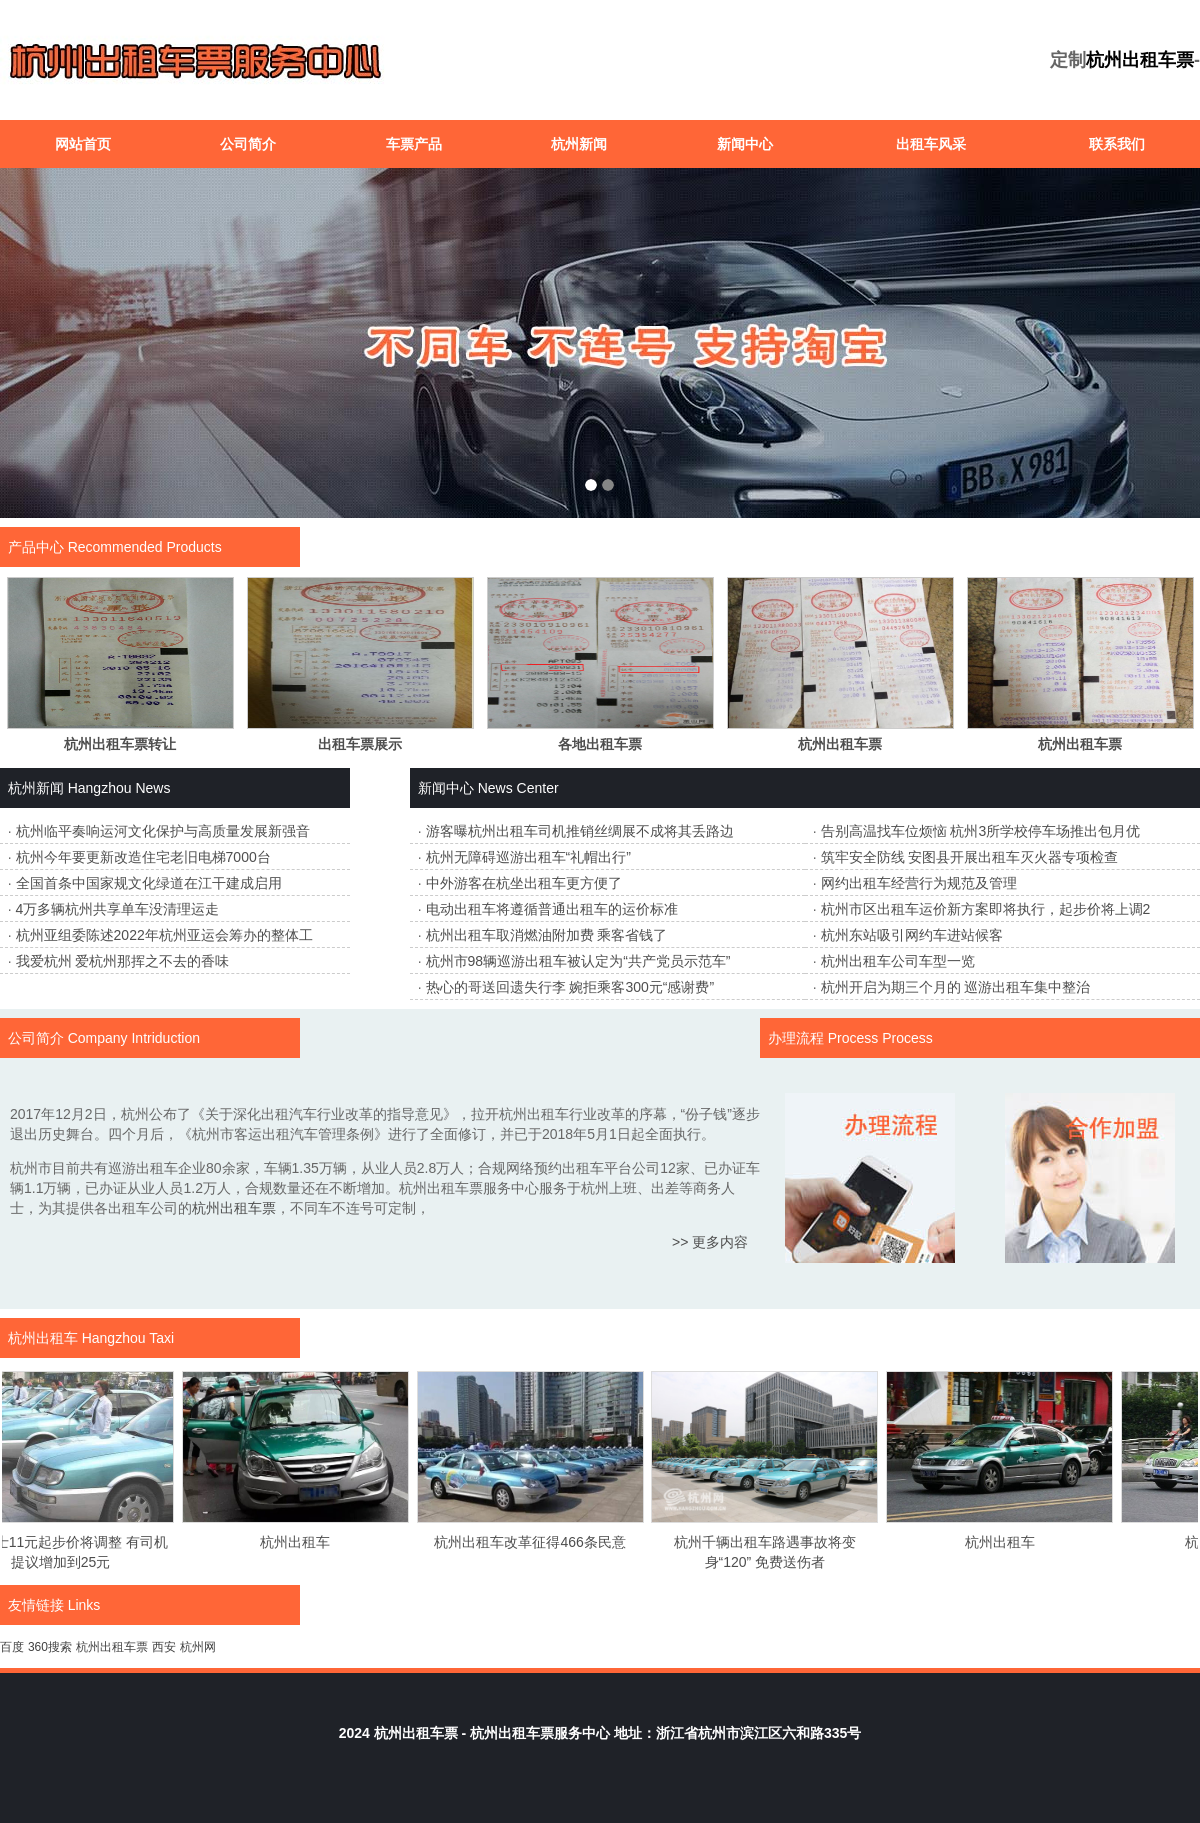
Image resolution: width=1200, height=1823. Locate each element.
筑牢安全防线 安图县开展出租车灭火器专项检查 (970, 857)
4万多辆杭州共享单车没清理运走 (118, 909)
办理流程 (796, 1038)
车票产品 (414, 144)
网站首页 (83, 144)
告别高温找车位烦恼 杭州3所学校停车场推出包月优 (981, 831)
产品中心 (36, 547)
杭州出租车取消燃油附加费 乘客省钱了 (547, 935)
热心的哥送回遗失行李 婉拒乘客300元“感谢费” (570, 987)
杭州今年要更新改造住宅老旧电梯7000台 (143, 857)
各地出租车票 (600, 744)
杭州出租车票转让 (120, 744)
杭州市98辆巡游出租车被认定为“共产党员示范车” (578, 961)
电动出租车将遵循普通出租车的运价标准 (552, 909)
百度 (12, 1647)
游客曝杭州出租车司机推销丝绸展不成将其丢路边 (580, 831)
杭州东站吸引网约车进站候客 (912, 935)
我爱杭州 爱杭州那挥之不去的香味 (123, 961)
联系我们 (1117, 144)
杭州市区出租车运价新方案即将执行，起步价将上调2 (986, 909)
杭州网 (198, 1647)
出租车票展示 (360, 744)
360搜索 (50, 1647)
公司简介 (248, 144)
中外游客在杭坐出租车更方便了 (524, 883)
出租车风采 (931, 144)
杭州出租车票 (1140, 60)
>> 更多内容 (710, 1242)
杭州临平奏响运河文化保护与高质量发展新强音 (163, 831)
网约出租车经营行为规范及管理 (919, 883)
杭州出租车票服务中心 (540, 1733)
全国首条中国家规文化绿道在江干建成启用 (149, 883)
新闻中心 (745, 144)
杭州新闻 (579, 144)
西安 (164, 1647)
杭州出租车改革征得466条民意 (539, 1542)
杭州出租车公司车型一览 (898, 961)
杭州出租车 (43, 1338)
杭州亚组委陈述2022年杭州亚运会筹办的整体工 (164, 935)
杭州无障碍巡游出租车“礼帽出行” (528, 857)
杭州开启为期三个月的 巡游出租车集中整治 (956, 987)
